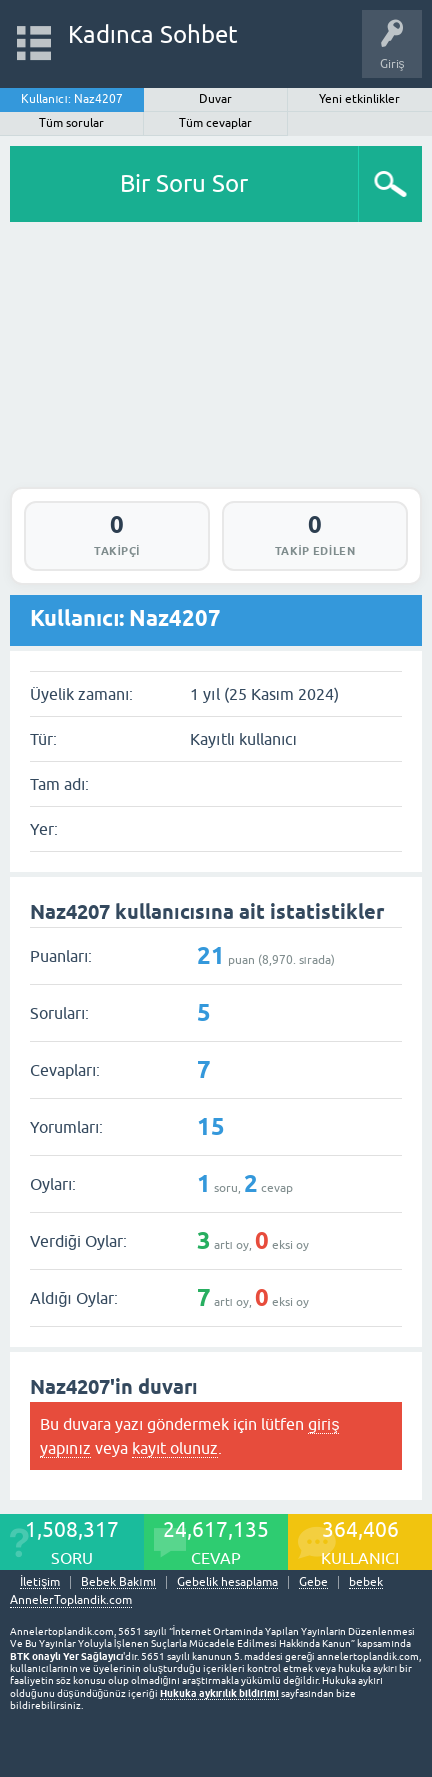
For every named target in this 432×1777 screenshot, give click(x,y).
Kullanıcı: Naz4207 (72, 99)
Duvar (215, 99)
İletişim (40, 1582)
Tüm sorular (71, 123)
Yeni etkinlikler (359, 99)
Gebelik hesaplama (227, 1582)
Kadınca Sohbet (153, 34)
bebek (366, 1582)
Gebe (313, 1582)
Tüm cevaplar (215, 123)
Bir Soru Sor (184, 183)
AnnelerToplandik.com (71, 1600)
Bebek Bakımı (118, 1582)
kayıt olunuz (175, 1448)
